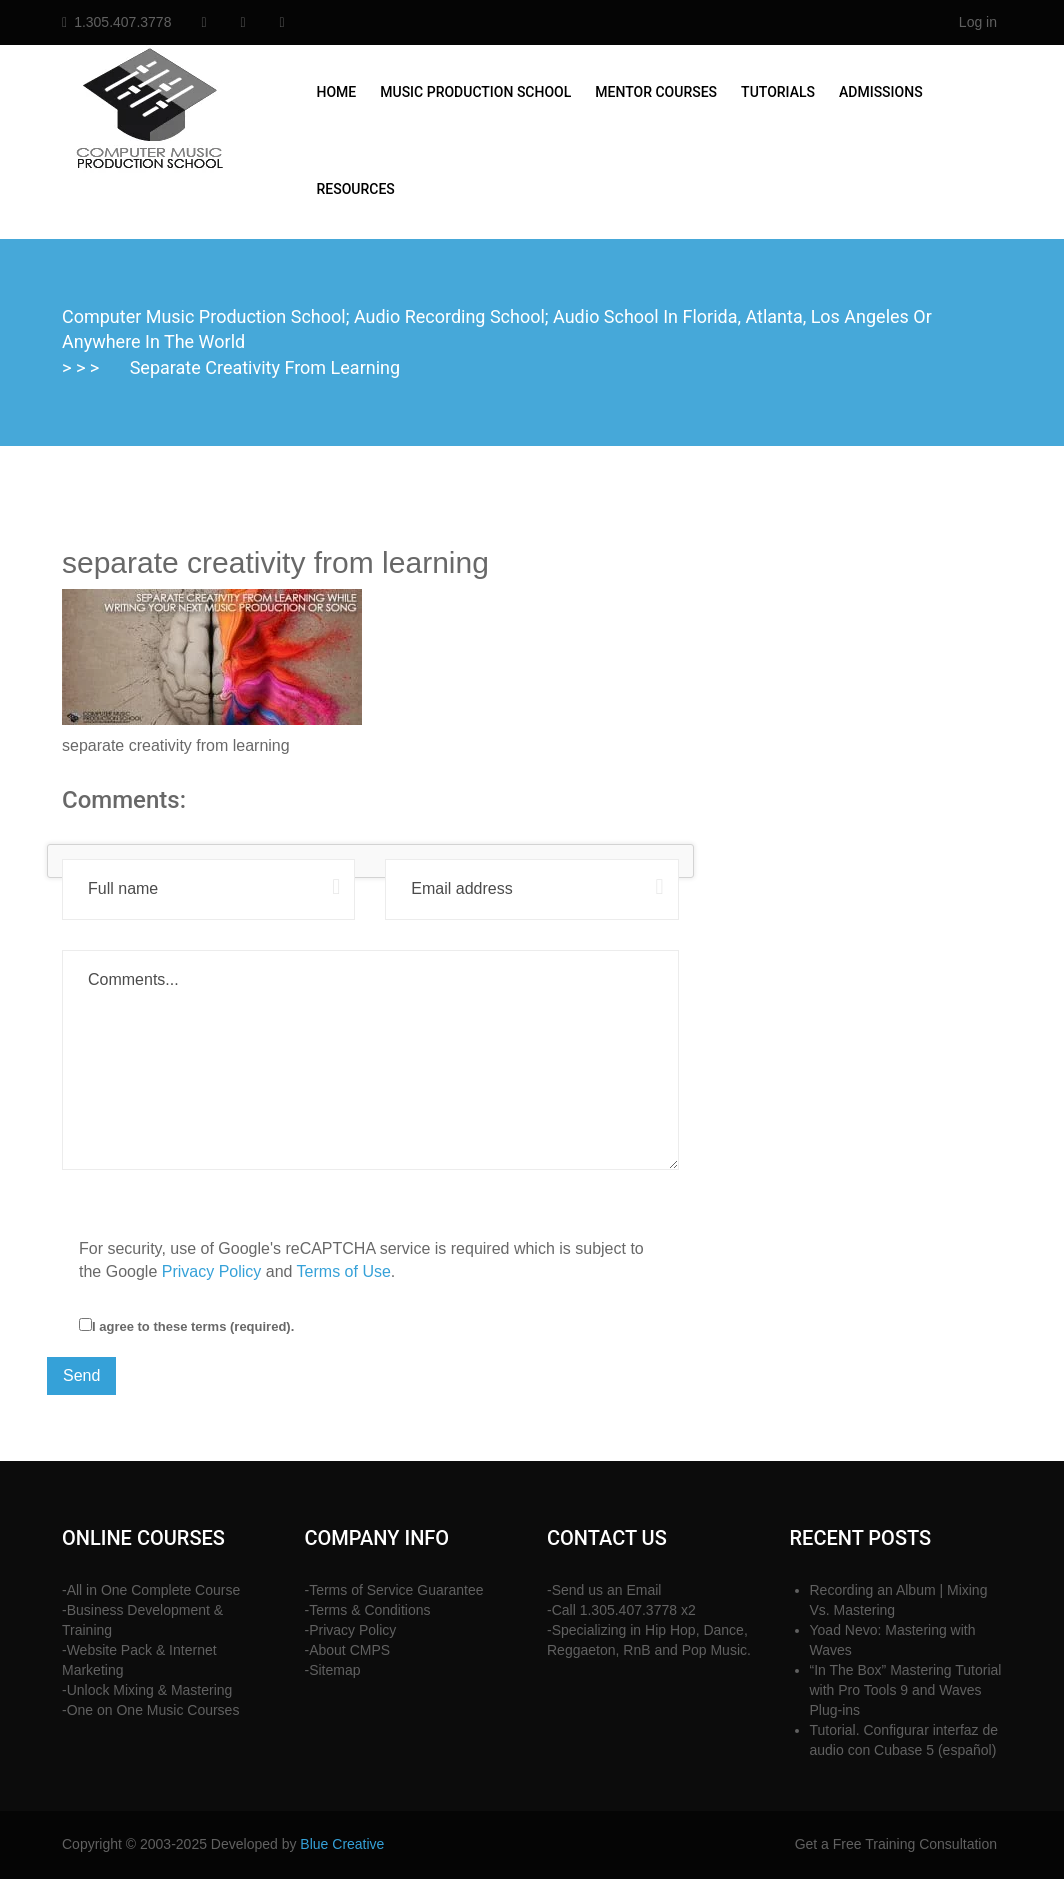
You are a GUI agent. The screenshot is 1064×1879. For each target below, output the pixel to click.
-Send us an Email (604, 1590)
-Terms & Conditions (368, 1610)
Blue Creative (342, 1844)
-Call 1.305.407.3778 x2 (621, 1610)
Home (337, 92)
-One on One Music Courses (150, 1710)
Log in (978, 22)
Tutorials (778, 92)
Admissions (881, 92)
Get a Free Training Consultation (896, 1844)
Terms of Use (344, 1271)
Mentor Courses (656, 92)
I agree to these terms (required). (186, 1326)
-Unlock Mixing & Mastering (147, 1690)
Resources (356, 189)
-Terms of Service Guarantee (394, 1590)
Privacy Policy (212, 1271)
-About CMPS (348, 1650)
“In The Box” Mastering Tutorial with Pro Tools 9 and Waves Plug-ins (906, 1690)
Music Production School (475, 92)
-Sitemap (333, 1670)
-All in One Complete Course (151, 1590)
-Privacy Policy (351, 1630)
